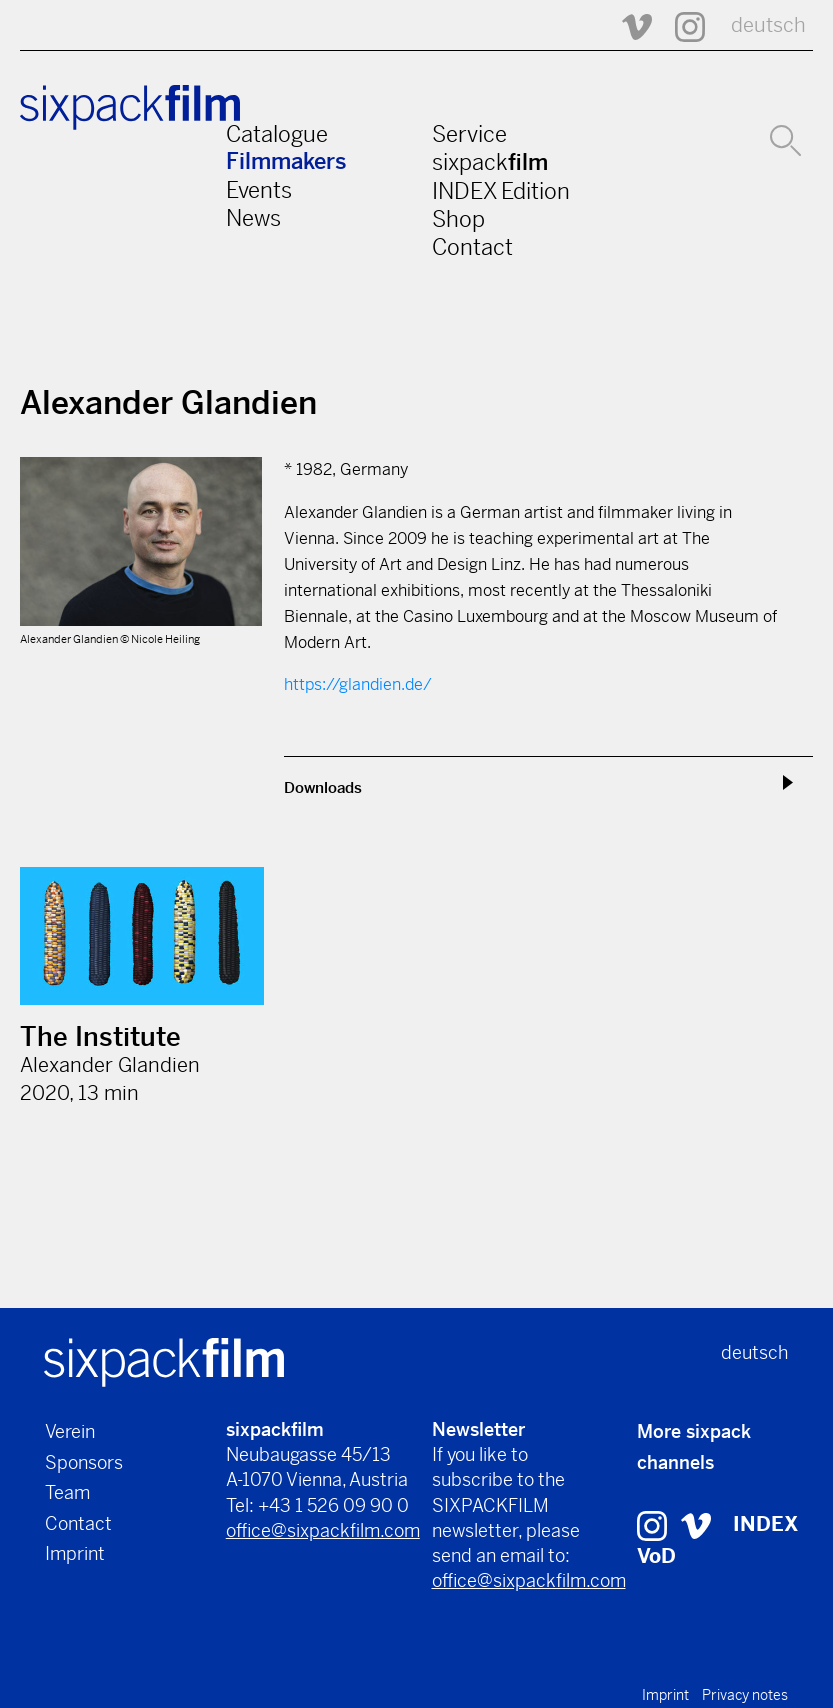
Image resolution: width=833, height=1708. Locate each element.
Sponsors (84, 1462)
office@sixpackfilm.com (323, 1530)
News (253, 218)
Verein (70, 1431)
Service (469, 134)
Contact (472, 247)
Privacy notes (745, 1695)
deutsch (768, 25)
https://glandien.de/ (358, 684)
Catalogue (277, 134)
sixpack (490, 162)
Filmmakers (286, 161)
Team (67, 1492)
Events (259, 190)
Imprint (75, 1553)
